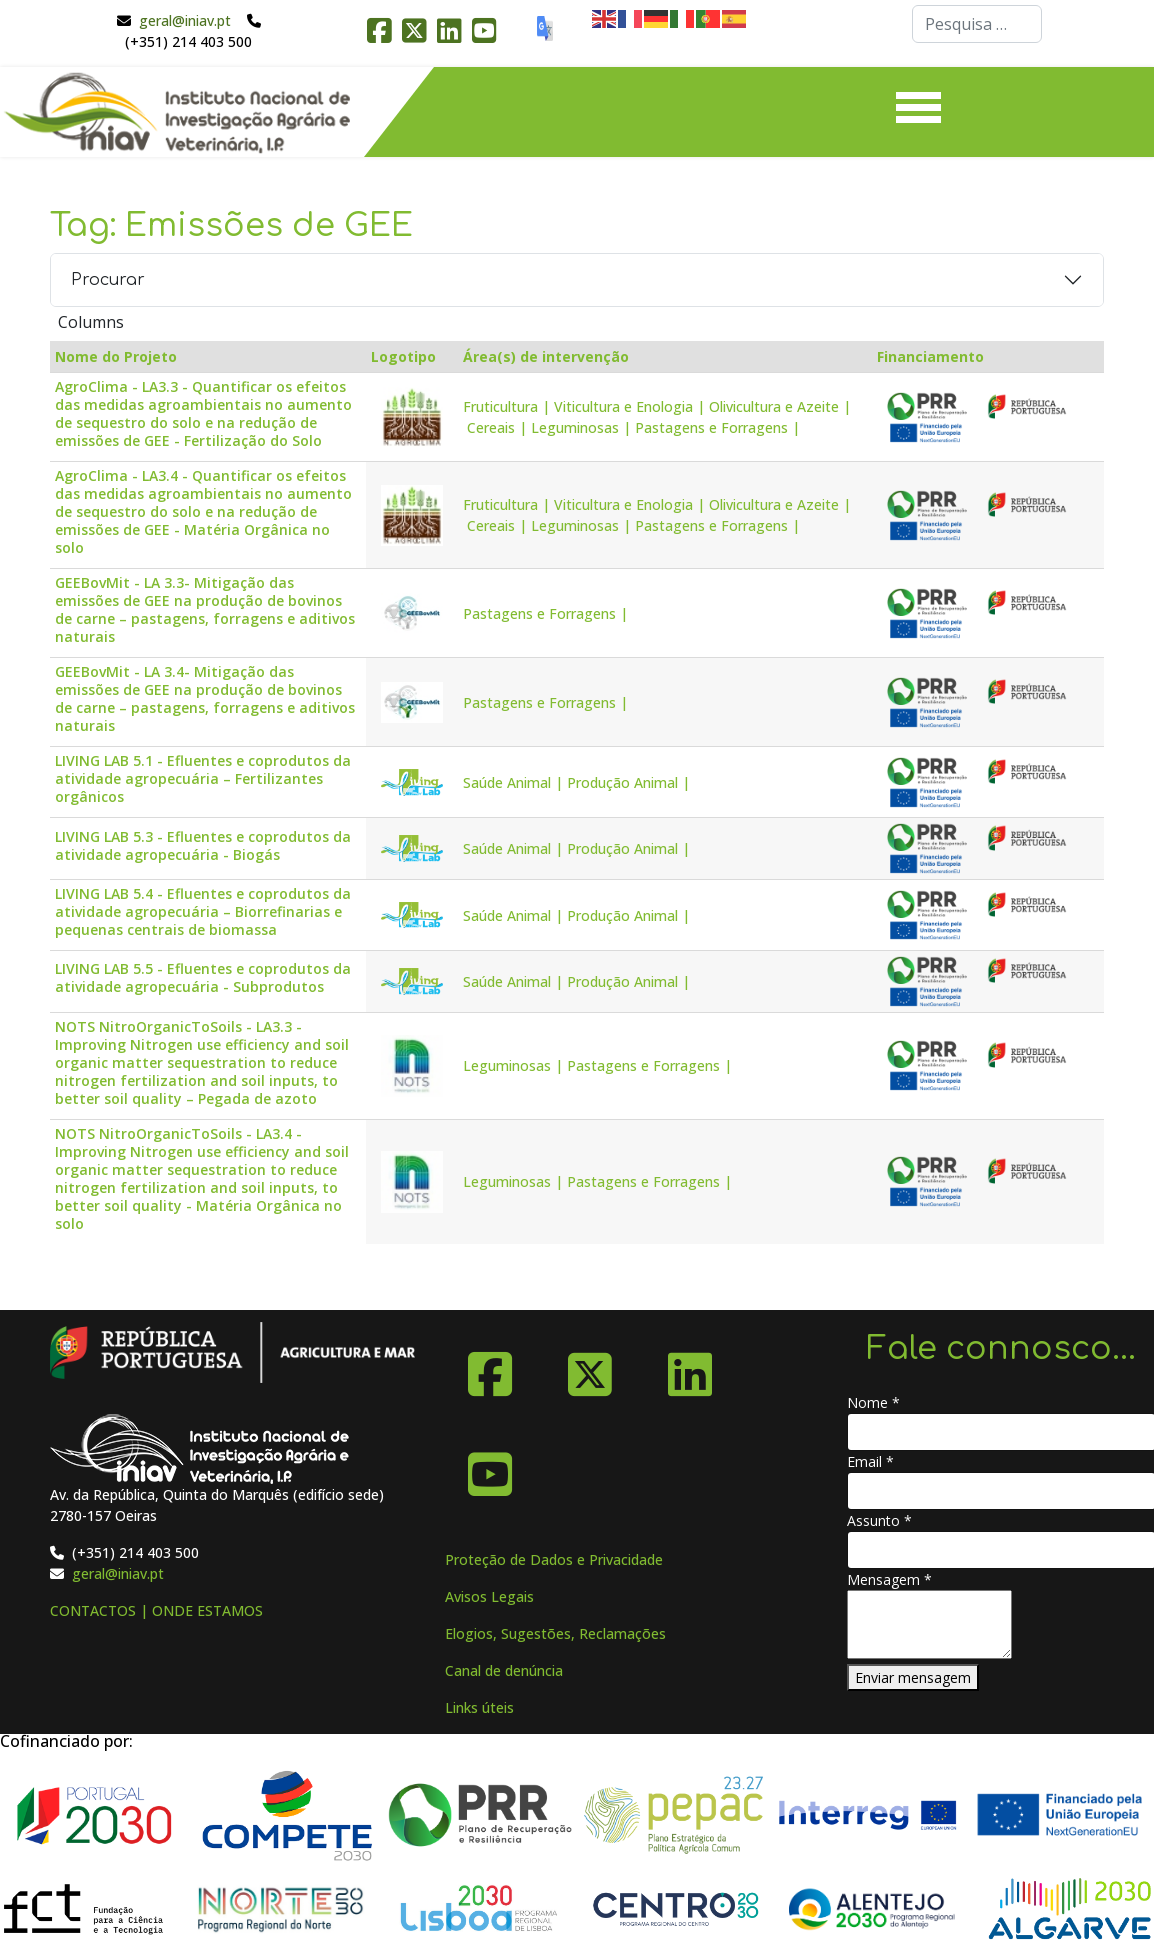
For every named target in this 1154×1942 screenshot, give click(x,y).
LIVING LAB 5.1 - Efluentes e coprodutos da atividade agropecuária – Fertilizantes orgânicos (203, 779)
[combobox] (977, 24)
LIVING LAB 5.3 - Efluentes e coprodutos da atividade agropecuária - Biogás (203, 846)
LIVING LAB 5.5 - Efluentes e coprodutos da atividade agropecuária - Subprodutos (203, 978)
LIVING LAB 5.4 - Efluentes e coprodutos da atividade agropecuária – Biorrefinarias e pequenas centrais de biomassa (203, 912)
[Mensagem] (929, 1624)
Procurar (108, 280)
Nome (873, 1402)
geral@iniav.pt (185, 20)
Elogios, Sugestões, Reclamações (555, 1633)
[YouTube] (490, 1467)
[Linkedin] (690, 1367)
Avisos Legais (489, 1596)
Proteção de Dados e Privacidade (554, 1559)
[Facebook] (490, 1367)
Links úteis (479, 1707)
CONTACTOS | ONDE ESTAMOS (156, 1610)
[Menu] (918, 112)
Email (870, 1461)
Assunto (879, 1520)
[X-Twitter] (590, 1367)
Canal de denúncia (504, 1670)
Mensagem (889, 1579)
